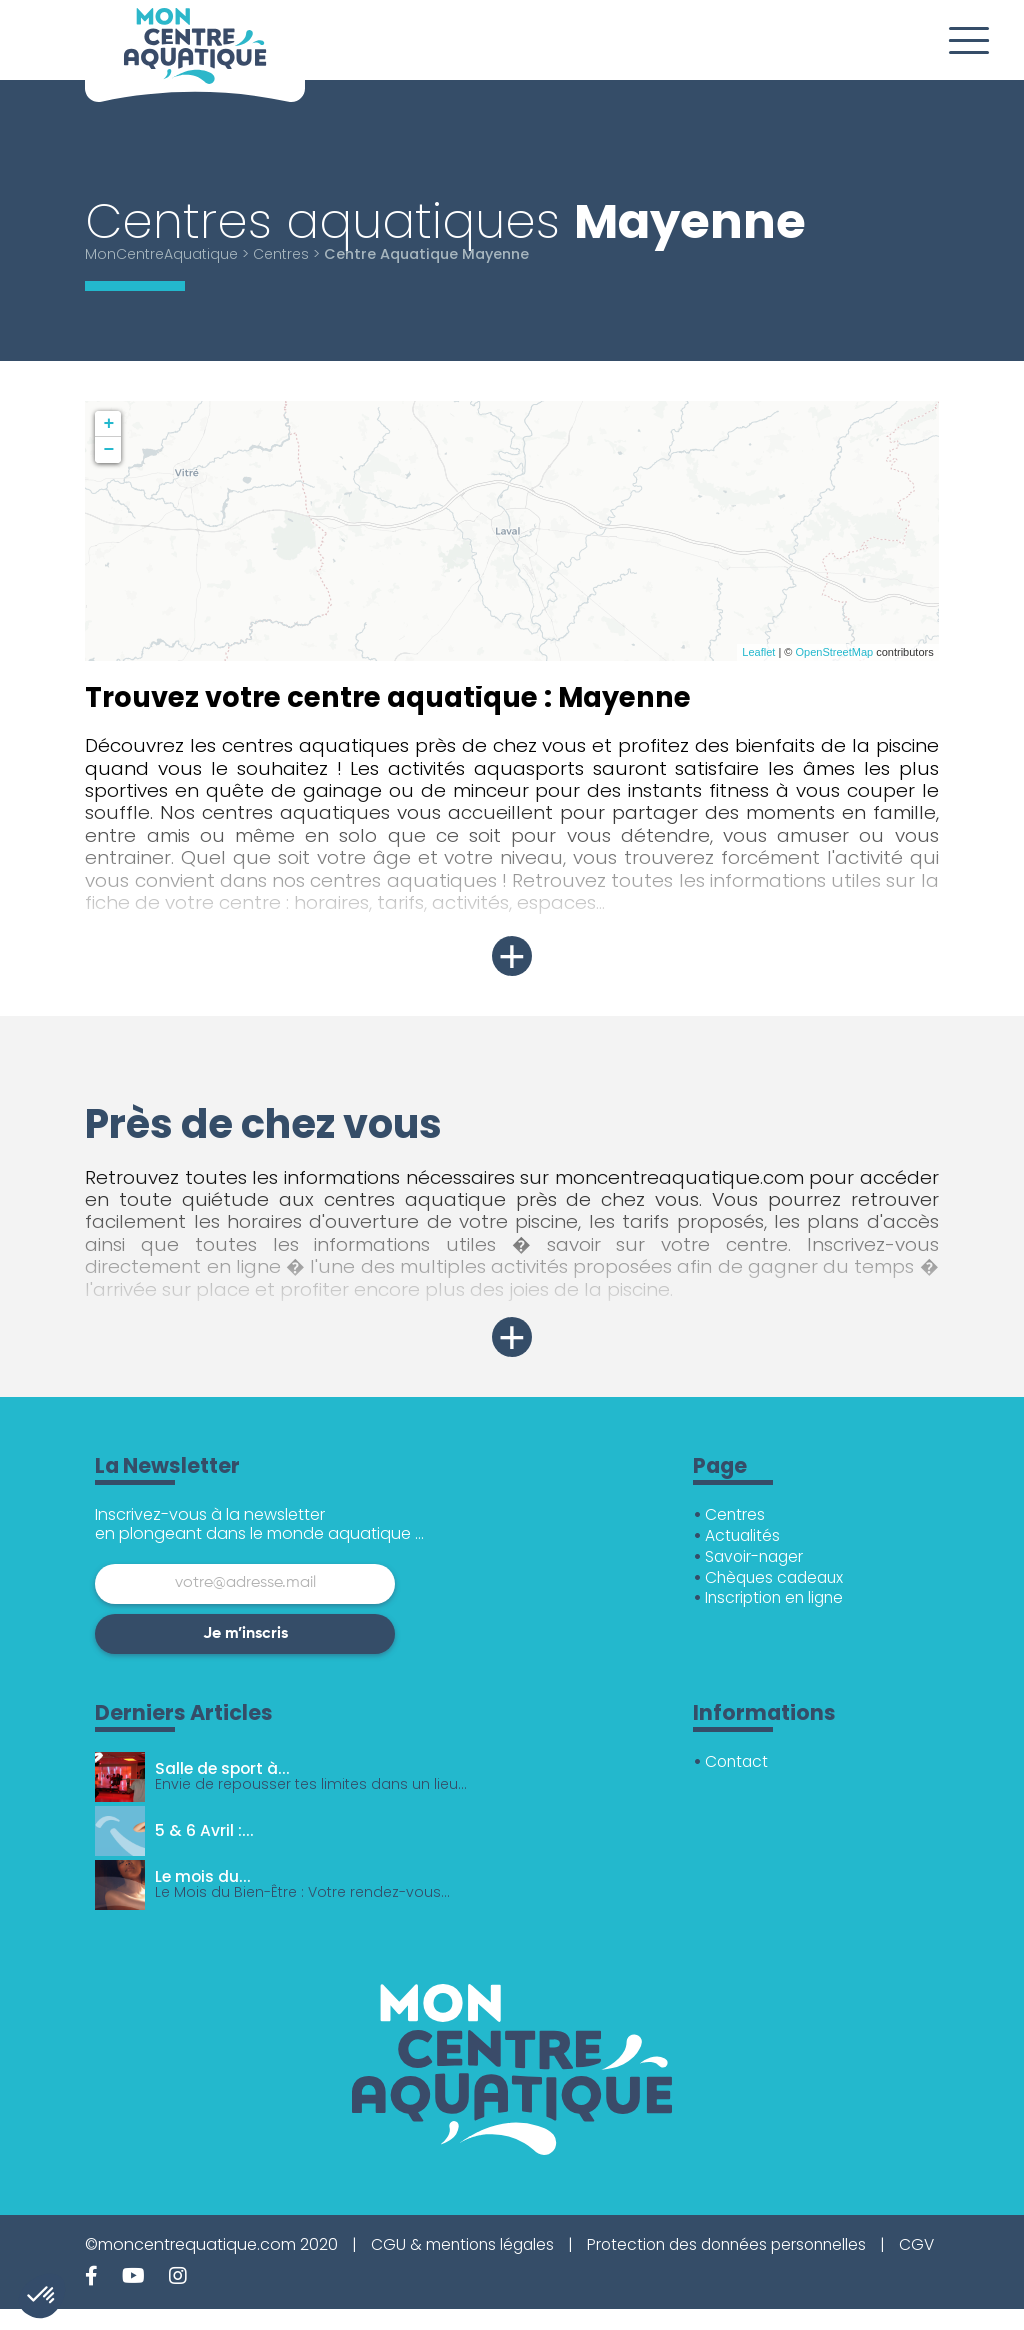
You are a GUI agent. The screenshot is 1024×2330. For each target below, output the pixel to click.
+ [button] (108, 424)
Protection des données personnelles (737, 2244)
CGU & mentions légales (465, 2244)
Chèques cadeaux (777, 1577)
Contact (738, 1761)
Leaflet (758, 652)
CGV (103, 2265)
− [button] (108, 450)
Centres (287, 254)
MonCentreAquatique (164, 254)
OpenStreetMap (834, 652)
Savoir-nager (756, 1556)
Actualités (743, 1535)
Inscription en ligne (777, 1597)
